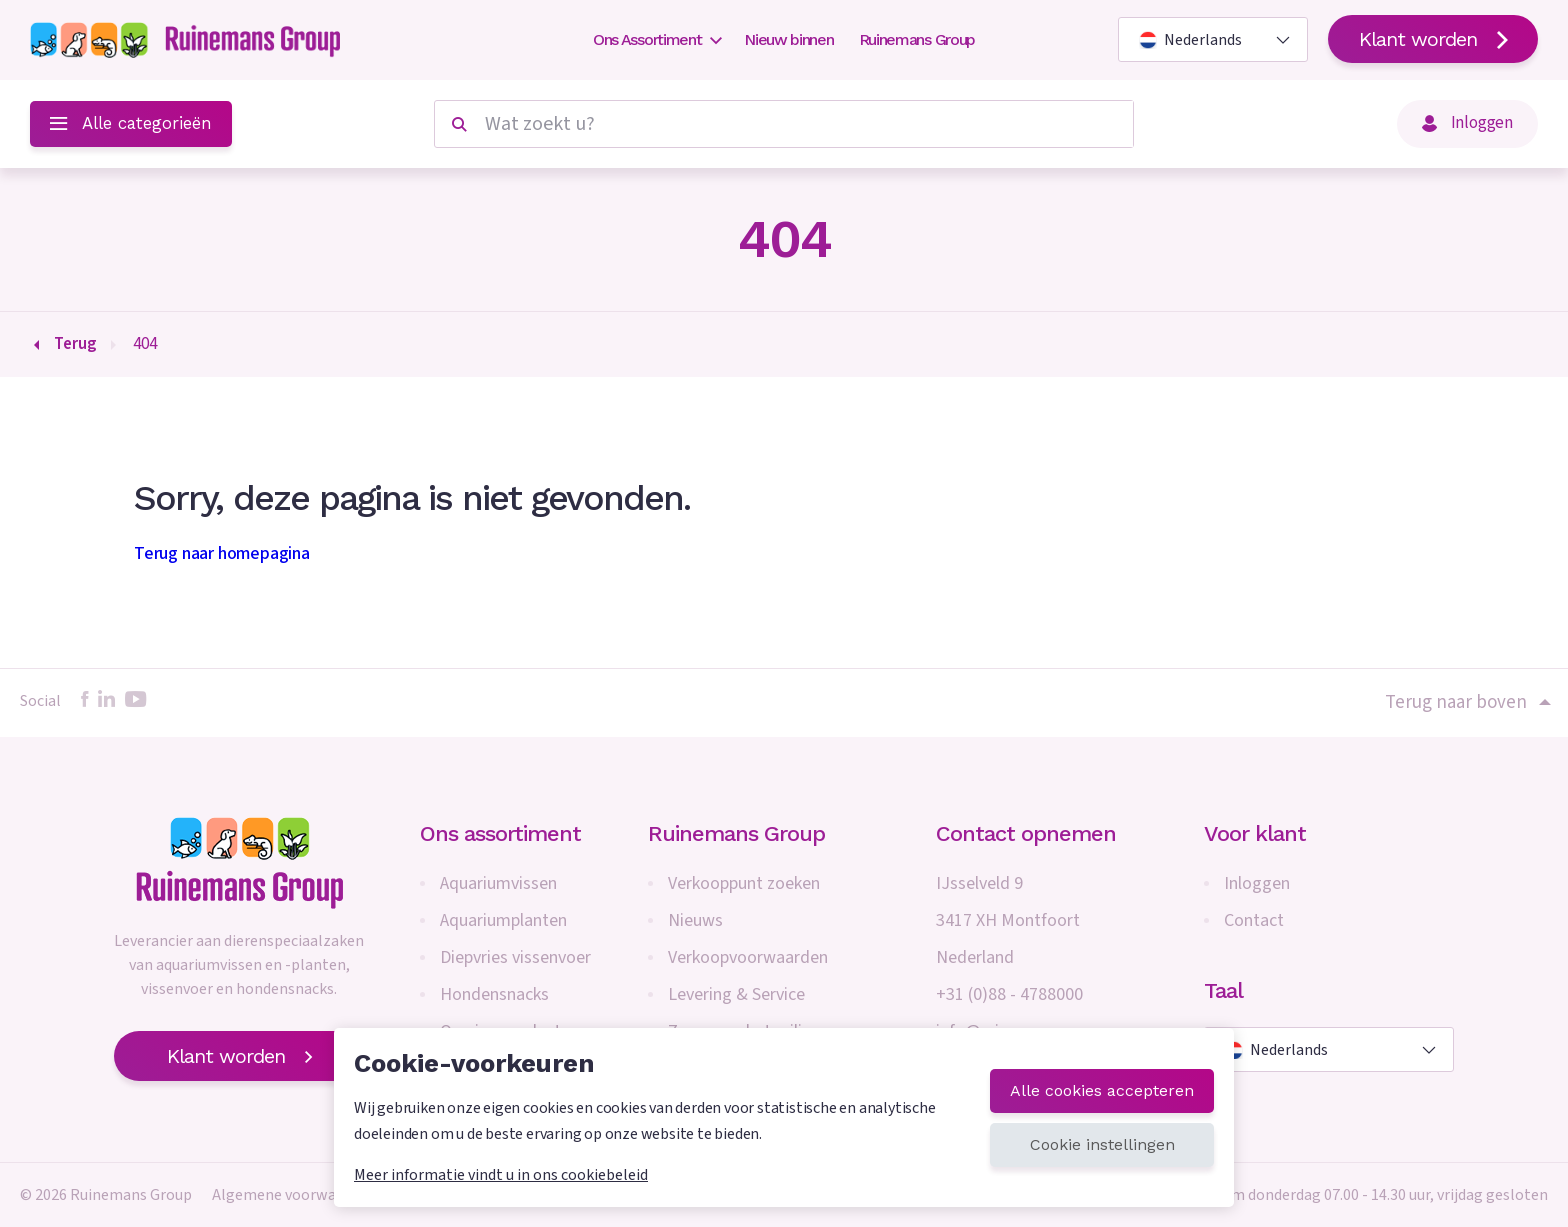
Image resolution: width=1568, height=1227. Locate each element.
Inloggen (1467, 123)
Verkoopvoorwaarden (748, 957)
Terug (75, 344)
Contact (1254, 920)
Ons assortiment (500, 833)
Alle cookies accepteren (1102, 1090)
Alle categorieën (131, 123)
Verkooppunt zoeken (744, 883)
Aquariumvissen (498, 883)
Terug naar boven (1466, 702)
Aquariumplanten (503, 920)
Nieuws (695, 920)
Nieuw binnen (788, 39)
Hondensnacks (494, 994)
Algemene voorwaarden (293, 1195)
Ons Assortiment (656, 39)
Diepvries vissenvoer (515, 957)
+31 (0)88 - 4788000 (1009, 994)
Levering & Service (736, 994)
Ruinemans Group (917, 39)
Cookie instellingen (1102, 1144)
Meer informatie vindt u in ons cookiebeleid (501, 1175)
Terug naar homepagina (222, 553)
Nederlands (1190, 40)
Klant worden (1433, 39)
